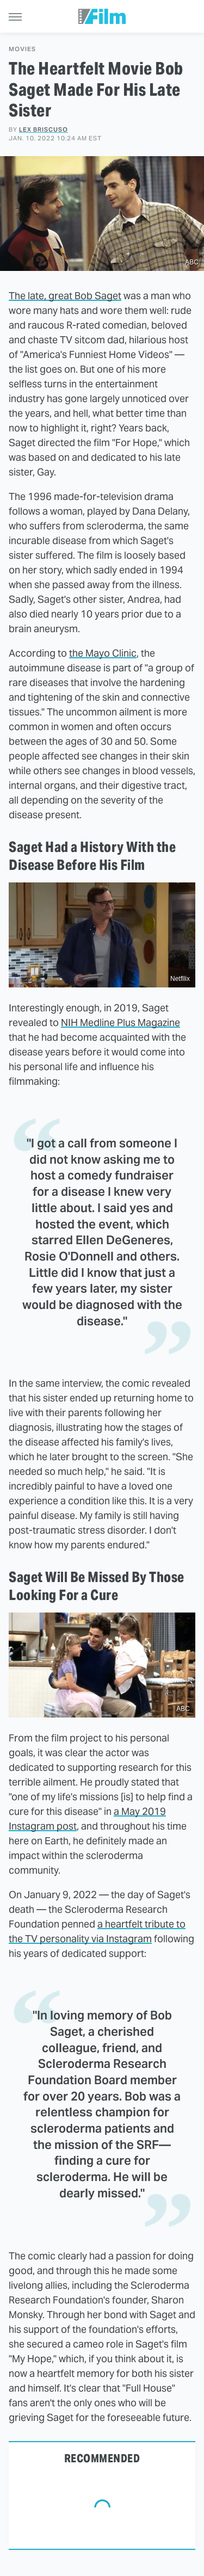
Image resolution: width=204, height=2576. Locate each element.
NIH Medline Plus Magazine (120, 1022)
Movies (22, 49)
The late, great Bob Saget (65, 295)
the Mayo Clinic (103, 653)
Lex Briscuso (43, 129)
